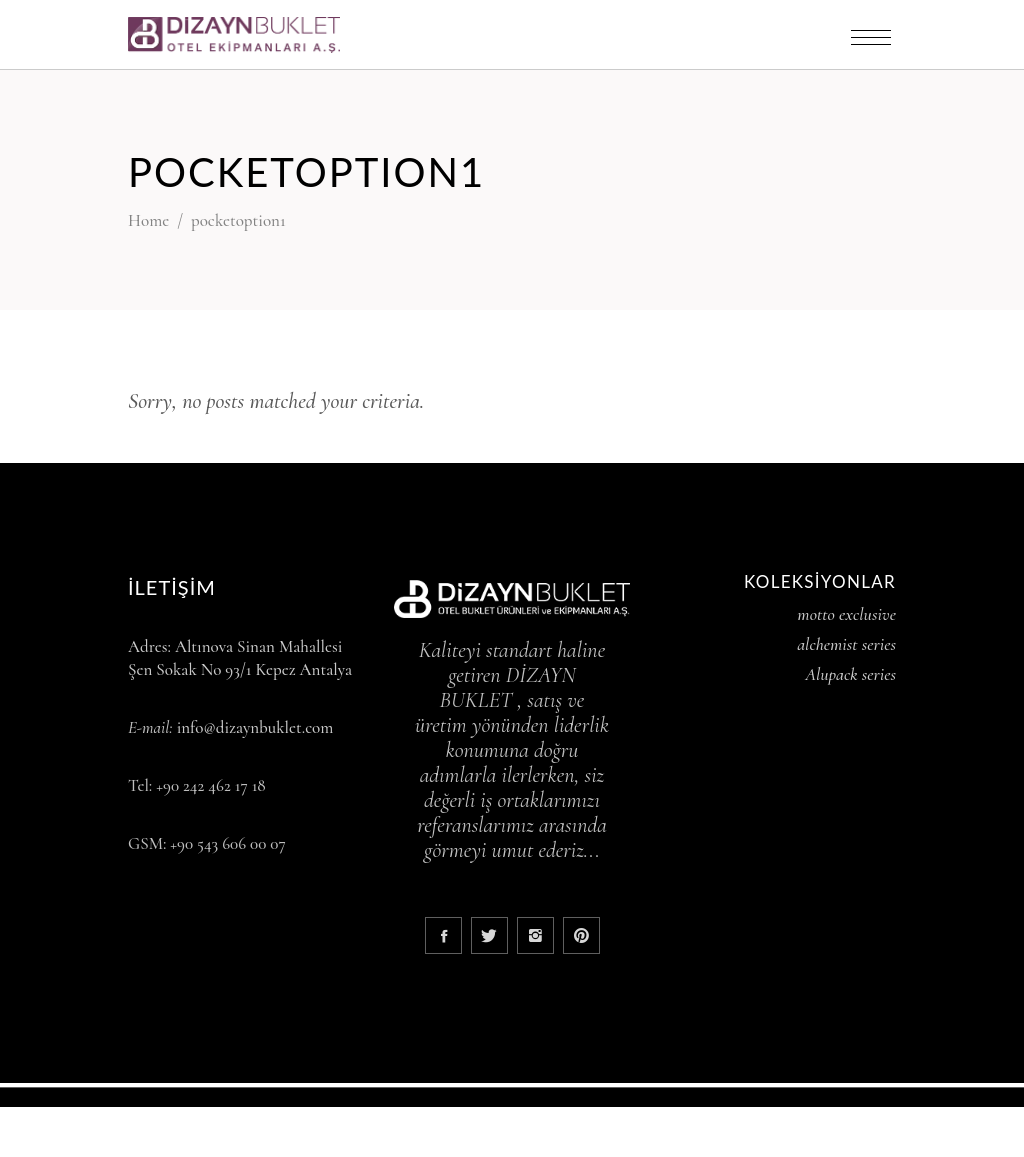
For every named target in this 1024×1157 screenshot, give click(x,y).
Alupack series (850, 674)
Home (148, 220)
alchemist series (846, 644)
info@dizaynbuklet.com (255, 727)
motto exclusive (846, 614)
